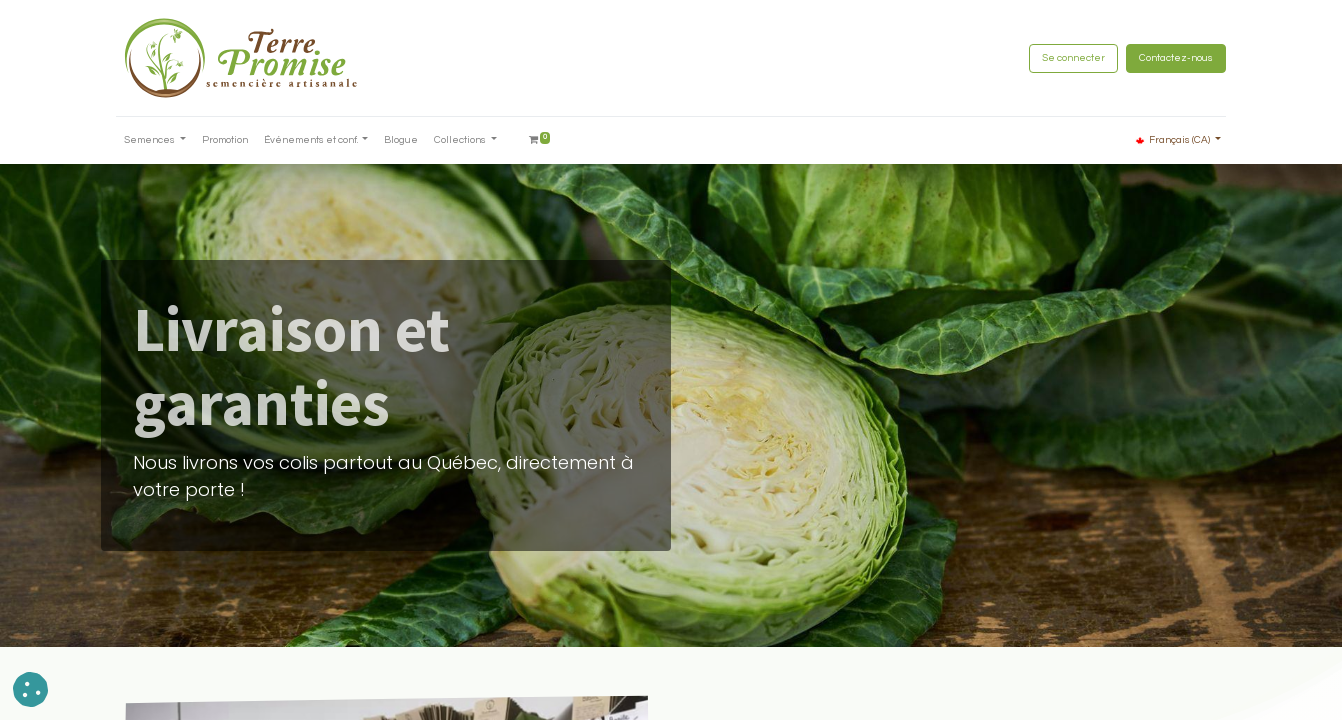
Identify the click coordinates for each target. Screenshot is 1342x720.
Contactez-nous (1176, 58)
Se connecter (1073, 58)
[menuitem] (225, 140)
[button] (30, 689)
